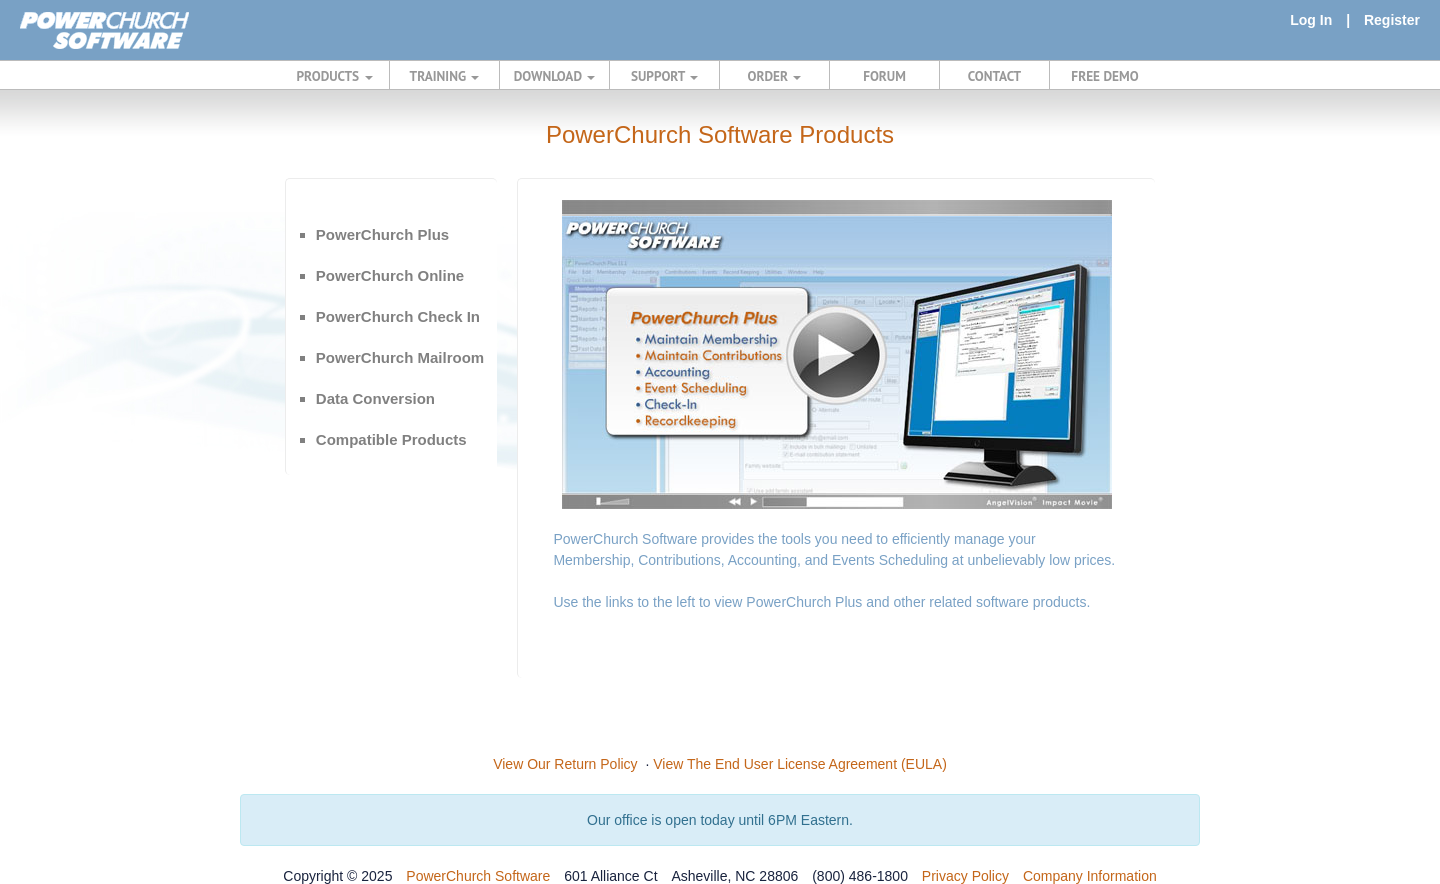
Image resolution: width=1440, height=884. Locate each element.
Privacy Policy (965, 876)
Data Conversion (375, 398)
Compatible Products (391, 439)
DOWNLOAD (554, 76)
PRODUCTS (335, 76)
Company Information (1090, 876)
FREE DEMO (1104, 76)
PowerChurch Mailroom (400, 357)
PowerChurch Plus (382, 234)
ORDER (775, 76)
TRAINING (445, 76)
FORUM (884, 76)
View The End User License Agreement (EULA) (800, 764)
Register (1392, 20)
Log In (1311, 20)
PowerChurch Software (478, 876)
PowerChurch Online (390, 275)
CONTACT (994, 76)
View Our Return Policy (565, 764)
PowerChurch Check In (398, 316)
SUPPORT (664, 76)
